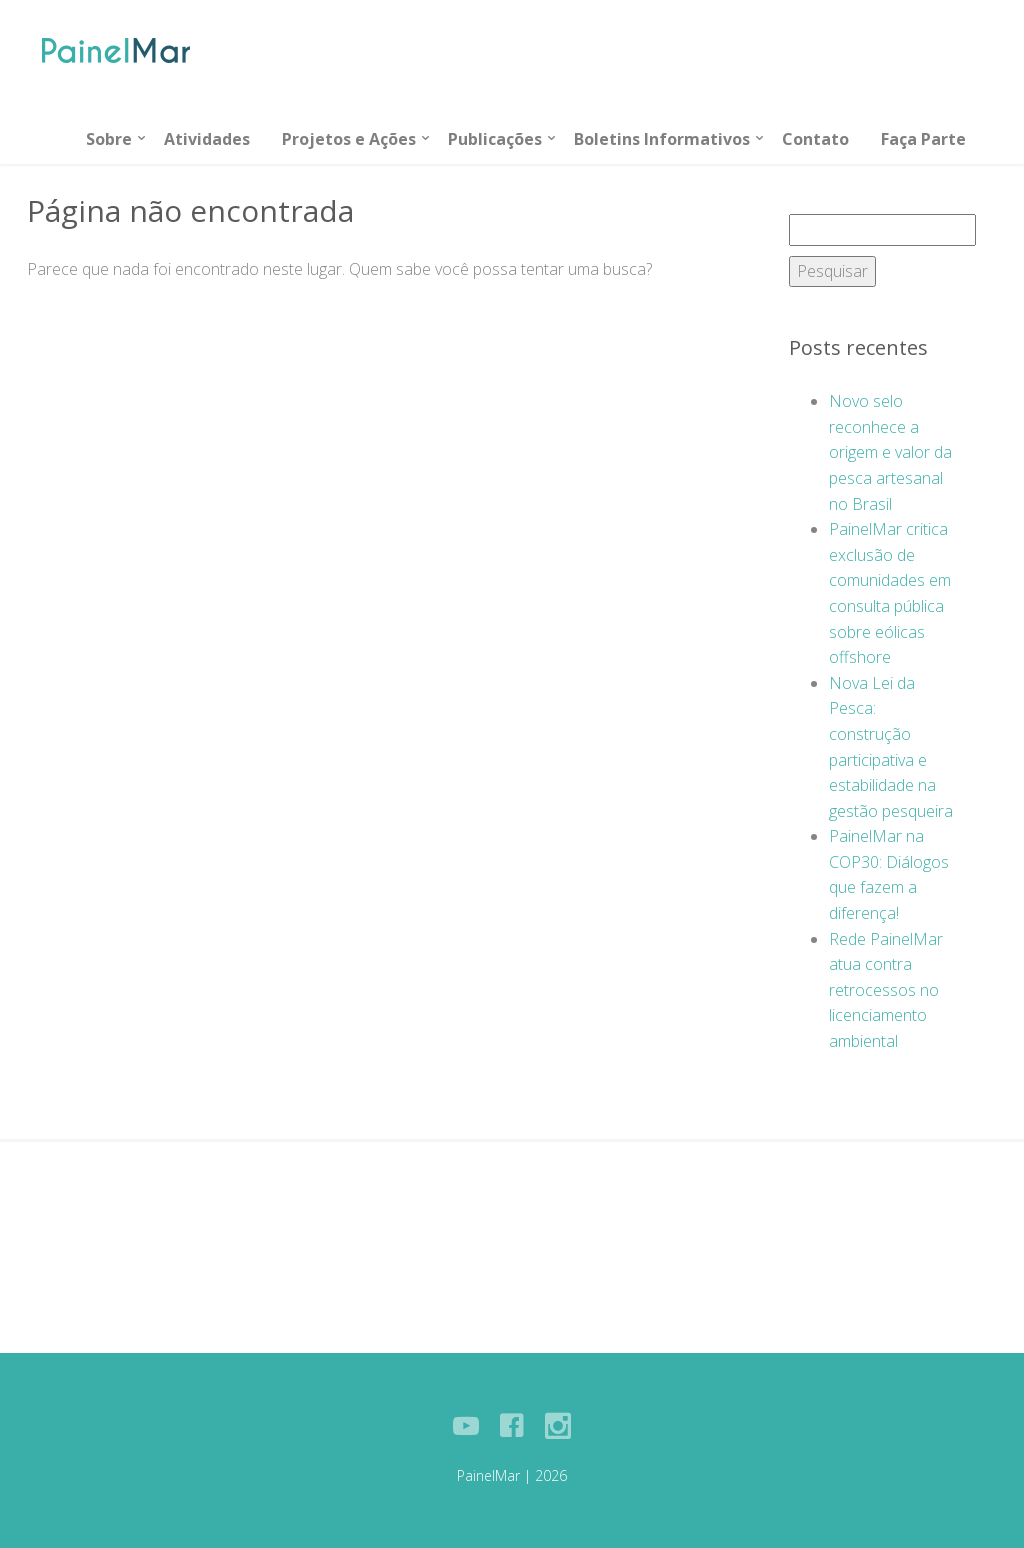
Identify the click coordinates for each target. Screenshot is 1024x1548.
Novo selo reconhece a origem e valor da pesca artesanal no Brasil (890, 452)
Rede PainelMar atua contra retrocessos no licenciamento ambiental (886, 990)
